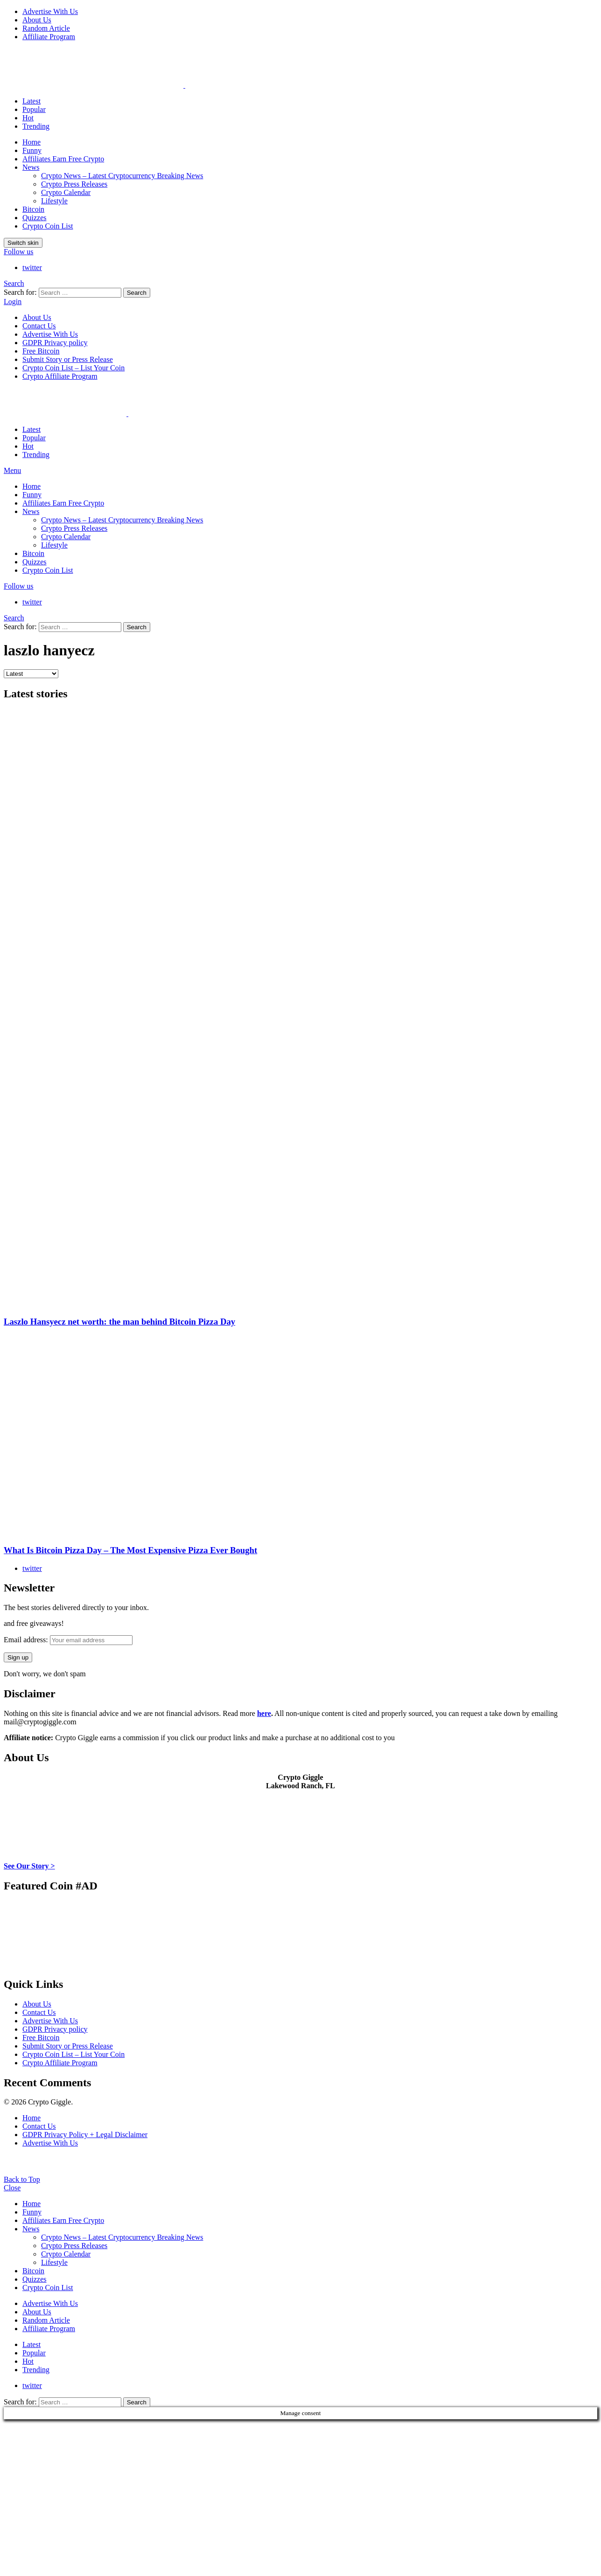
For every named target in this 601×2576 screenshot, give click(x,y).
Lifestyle (54, 201)
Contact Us (39, 326)
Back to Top (22, 2179)
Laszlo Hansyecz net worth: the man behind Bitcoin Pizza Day (119, 1321)
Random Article (46, 28)
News (30, 167)
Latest (31, 101)
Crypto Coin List (47, 226)
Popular (34, 109)
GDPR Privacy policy (55, 343)
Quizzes (34, 218)
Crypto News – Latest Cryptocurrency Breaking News (122, 176)
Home (31, 142)
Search (137, 292)
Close (12, 2188)
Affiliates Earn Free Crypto (63, 159)
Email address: (68, 1640)
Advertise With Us (50, 11)
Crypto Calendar (66, 192)
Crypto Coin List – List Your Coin (73, 368)
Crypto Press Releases (74, 184)
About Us (36, 20)
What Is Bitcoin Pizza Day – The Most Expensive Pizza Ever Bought (130, 1550)
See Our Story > (29, 1866)
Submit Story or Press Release (67, 359)
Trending (35, 126)
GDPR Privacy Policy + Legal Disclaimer (84, 2135)
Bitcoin (33, 209)
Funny (32, 150)
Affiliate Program (48, 37)
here (264, 1713)
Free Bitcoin (41, 351)
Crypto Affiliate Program (60, 376)
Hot (28, 118)
